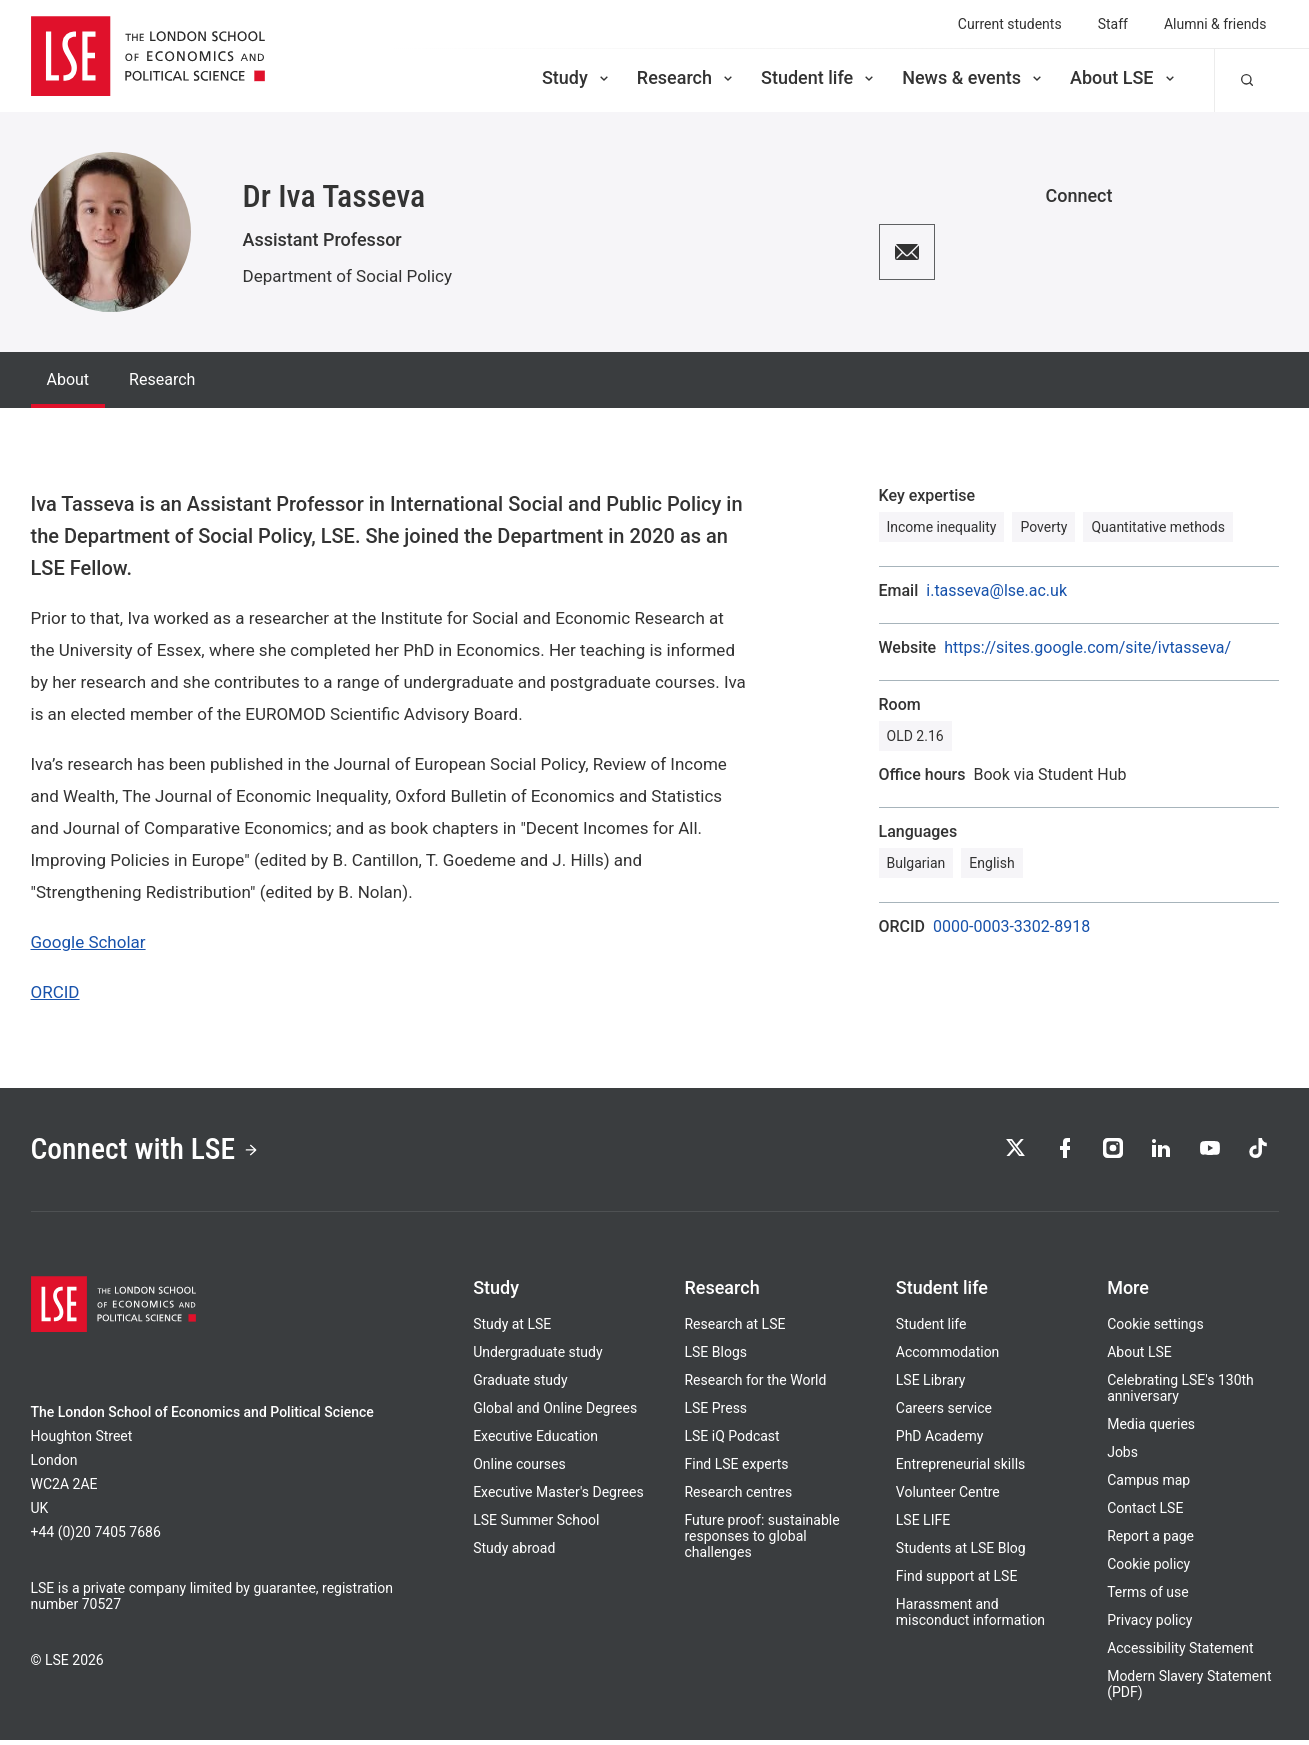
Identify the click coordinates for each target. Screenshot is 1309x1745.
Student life (819, 77)
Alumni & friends (1215, 24)
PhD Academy (940, 1441)
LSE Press (715, 1413)
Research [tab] (162, 379)
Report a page (1150, 1541)
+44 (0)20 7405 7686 (96, 1537)
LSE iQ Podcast (731, 1441)
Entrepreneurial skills (960, 1469)
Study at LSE (512, 1329)
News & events (973, 77)
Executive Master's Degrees (558, 1497)
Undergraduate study (537, 1357)
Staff (1113, 24)
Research (686, 77)
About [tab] (68, 379)
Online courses (519, 1469)
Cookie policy (1148, 1569)
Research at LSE (734, 1329)
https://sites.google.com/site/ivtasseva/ (1087, 648)
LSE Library (931, 1385)
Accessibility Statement (1180, 1653)
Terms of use (1148, 1597)
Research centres (738, 1497)
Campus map (1148, 1485)
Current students (1010, 24)
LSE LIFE (923, 1525)
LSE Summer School (536, 1525)
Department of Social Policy (348, 276)
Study (577, 77)
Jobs (1122, 1457)
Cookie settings (1155, 1329)
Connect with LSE (153, 1152)
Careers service (944, 1413)
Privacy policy (1149, 1625)
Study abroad (514, 1553)
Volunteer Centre (948, 1497)
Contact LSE (1145, 1513)
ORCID (55, 992)
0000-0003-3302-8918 (1011, 927)
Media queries (1151, 1429)
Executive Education (535, 1441)
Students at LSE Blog (961, 1553)
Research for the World (755, 1385)
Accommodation (948, 1357)
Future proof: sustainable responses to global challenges (761, 1541)
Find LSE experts (736, 1469)
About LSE (1124, 77)
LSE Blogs (715, 1357)
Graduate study (520, 1385)
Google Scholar (88, 942)
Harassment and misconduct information (970, 1617)
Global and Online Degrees (555, 1413)
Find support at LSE (957, 1581)
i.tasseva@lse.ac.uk (996, 591)
